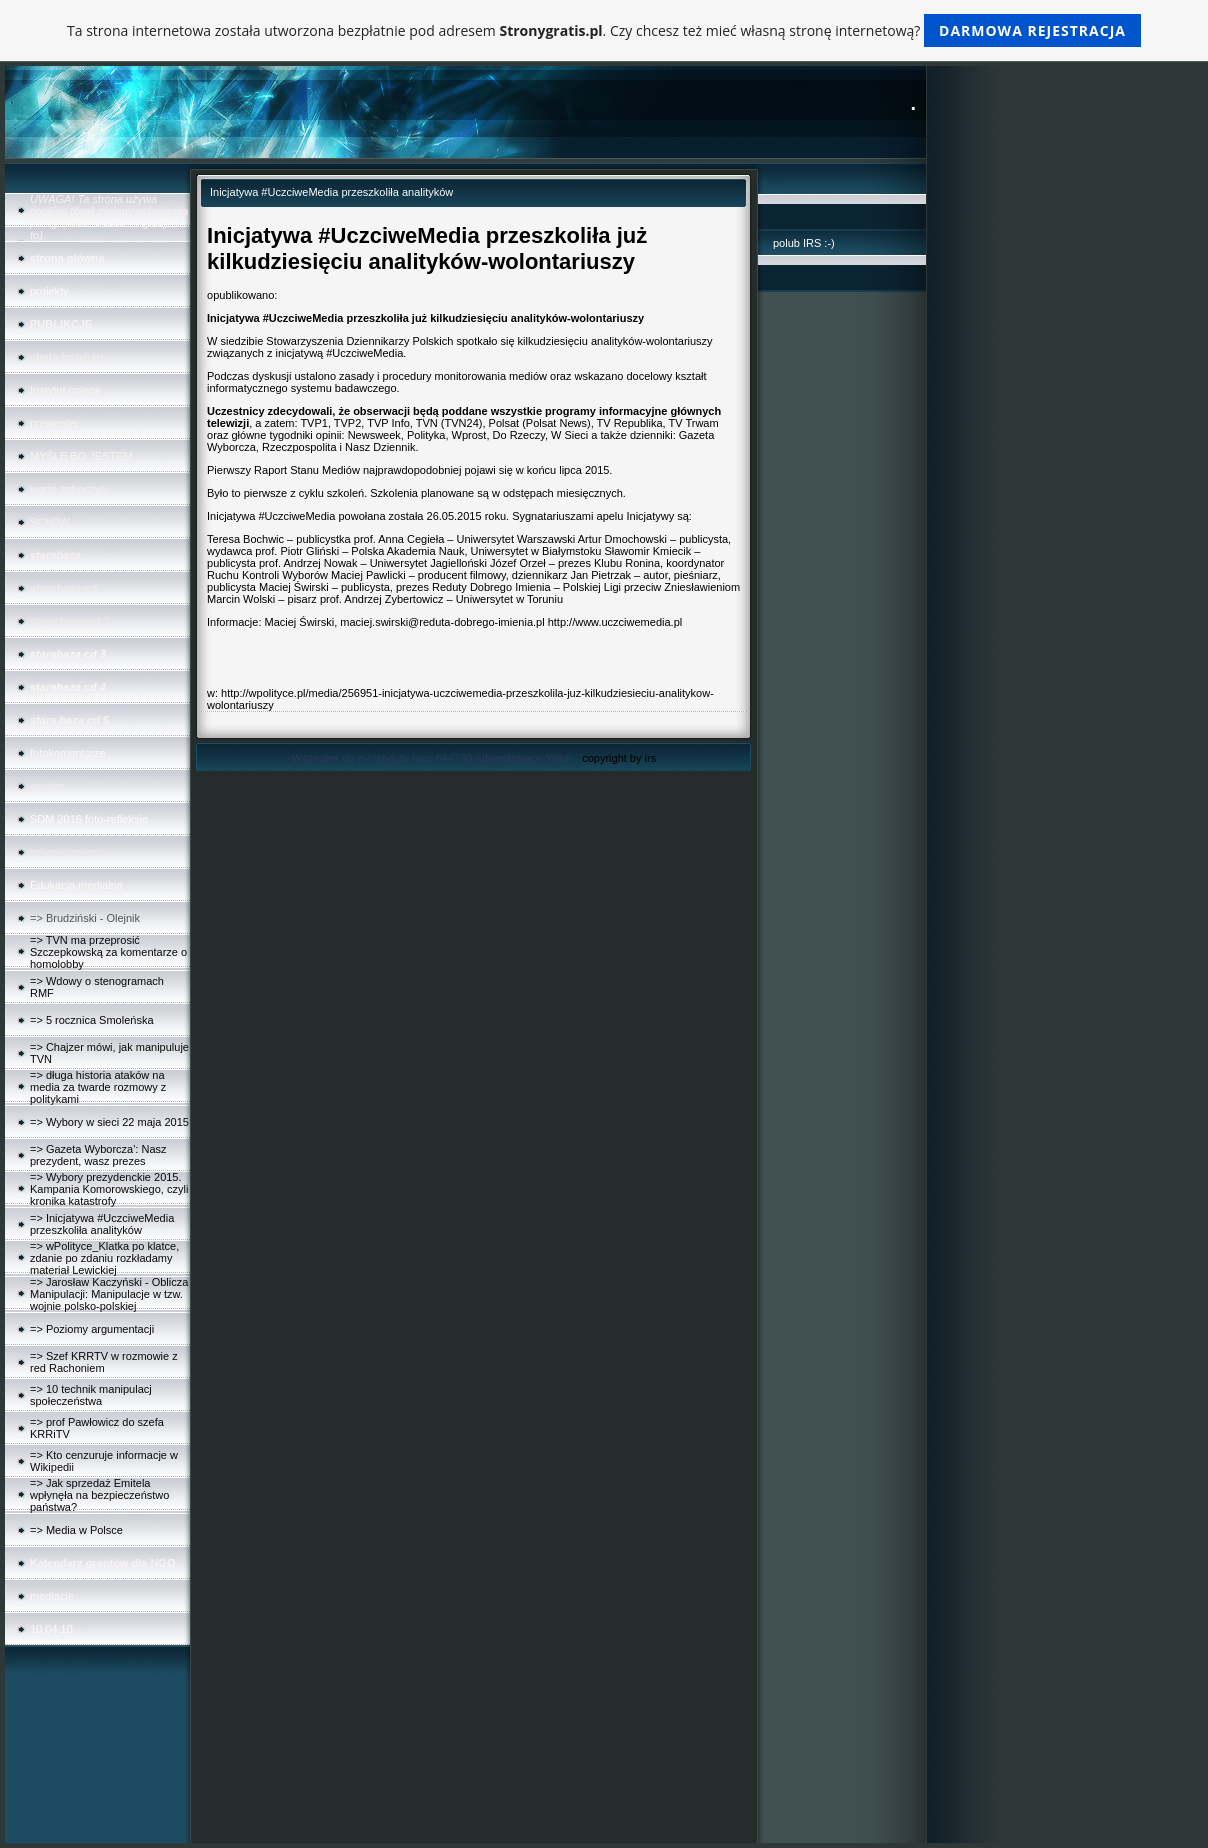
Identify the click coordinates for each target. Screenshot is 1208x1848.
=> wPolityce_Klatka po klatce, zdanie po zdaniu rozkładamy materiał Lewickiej (104, 1258)
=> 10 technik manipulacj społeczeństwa (91, 1395)
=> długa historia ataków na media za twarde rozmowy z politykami (98, 1087)
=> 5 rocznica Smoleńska (92, 1020)
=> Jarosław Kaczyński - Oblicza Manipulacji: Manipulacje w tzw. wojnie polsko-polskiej (109, 1294)
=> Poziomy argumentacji (92, 1329)
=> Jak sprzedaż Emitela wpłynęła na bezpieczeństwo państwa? (99, 1495)
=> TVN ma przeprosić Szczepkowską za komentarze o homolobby (108, 952)
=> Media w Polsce (76, 1530)
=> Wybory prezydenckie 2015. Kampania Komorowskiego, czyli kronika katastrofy (109, 1189)
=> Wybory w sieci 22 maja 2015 (109, 1122)
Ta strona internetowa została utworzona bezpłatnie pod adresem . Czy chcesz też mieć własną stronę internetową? (604, 30)
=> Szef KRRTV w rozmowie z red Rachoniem (104, 1362)
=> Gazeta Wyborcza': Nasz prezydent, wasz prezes (98, 1155)
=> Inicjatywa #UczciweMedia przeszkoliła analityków (102, 1224)
